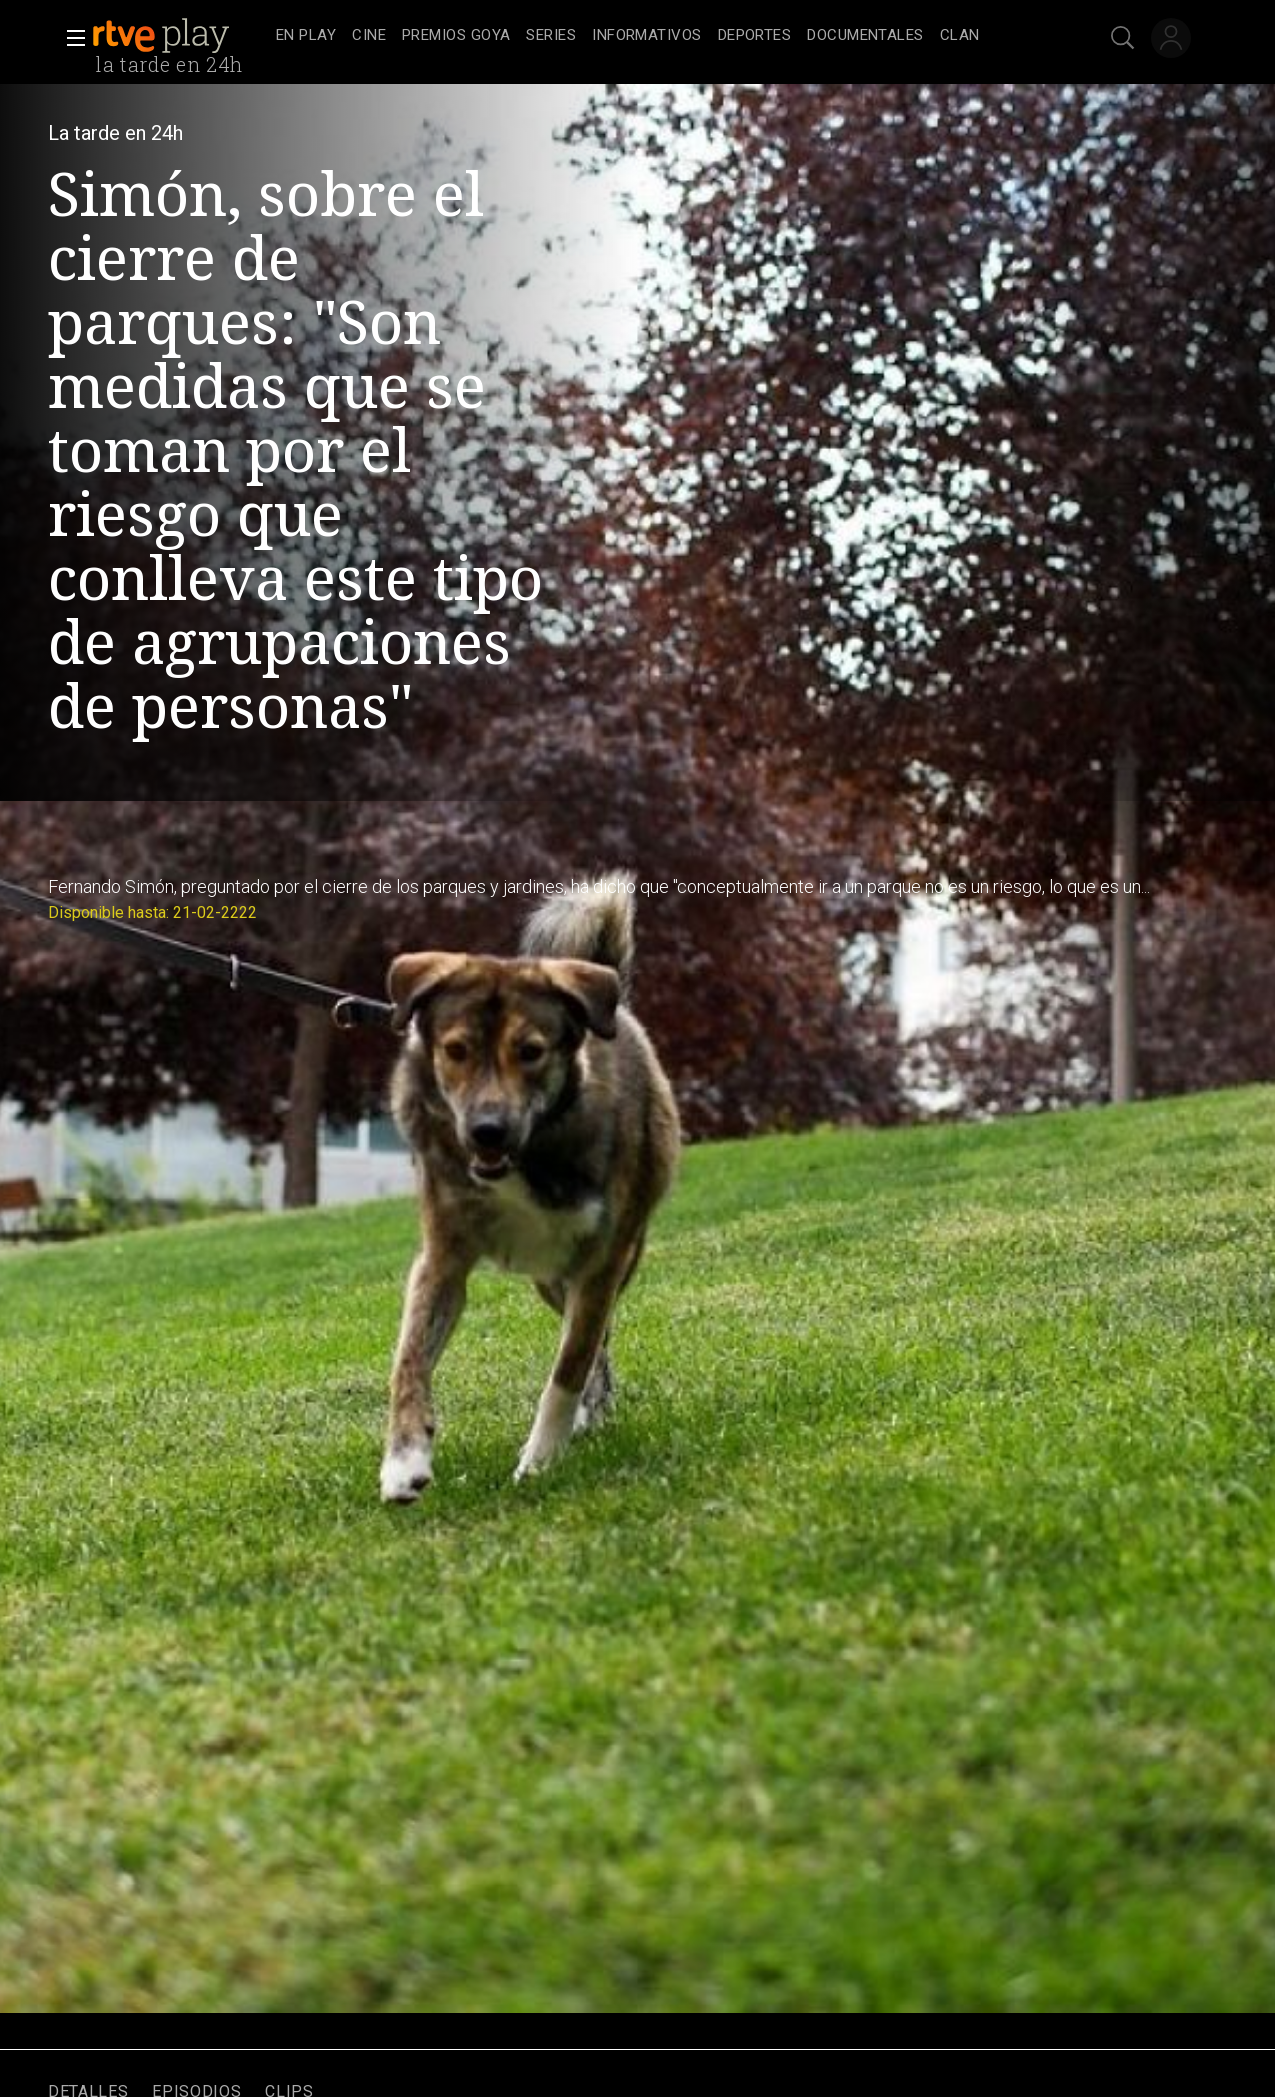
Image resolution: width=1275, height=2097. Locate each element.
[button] (70, 38)
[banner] (180, 36)
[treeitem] (306, 36)
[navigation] (659, 36)
